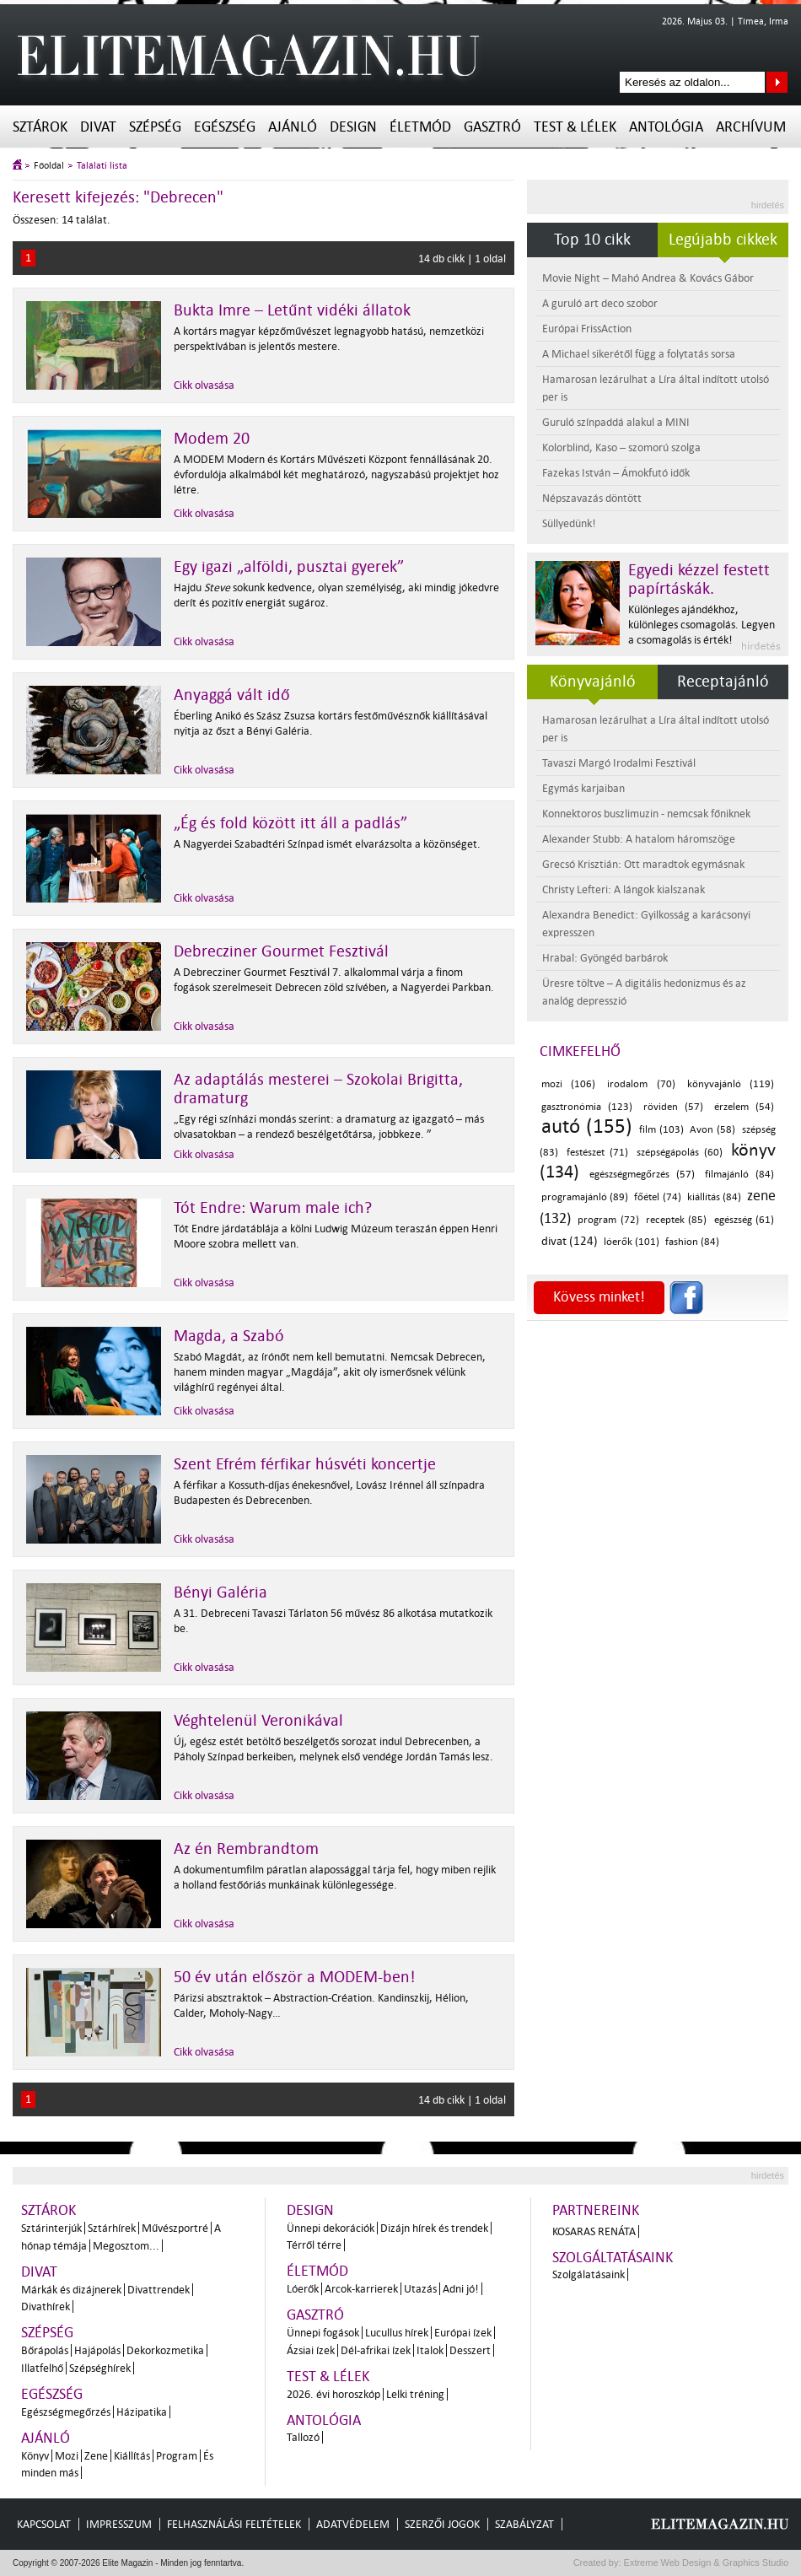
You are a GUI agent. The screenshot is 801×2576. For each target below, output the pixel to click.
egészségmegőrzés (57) (642, 1174)
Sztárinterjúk (51, 2228)
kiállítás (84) (714, 1197)
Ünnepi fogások (323, 2332)
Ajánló (292, 127)
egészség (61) (744, 1220)
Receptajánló (723, 681)
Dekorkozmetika (165, 2350)
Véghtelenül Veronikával (258, 1720)
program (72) (608, 1220)
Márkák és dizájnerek (71, 2289)
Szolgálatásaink (588, 2274)
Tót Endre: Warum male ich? (273, 1208)
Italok (430, 2350)
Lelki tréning (415, 2394)
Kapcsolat (44, 2524)
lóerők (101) (631, 1242)
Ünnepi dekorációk (330, 2228)
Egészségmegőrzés (65, 2412)
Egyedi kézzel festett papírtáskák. (699, 579)
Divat (98, 127)
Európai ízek (463, 2332)
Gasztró (492, 127)
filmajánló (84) (739, 1174)
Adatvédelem (353, 2524)
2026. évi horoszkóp (333, 2394)
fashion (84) (692, 1242)
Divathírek (45, 2306)
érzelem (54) (744, 1107)
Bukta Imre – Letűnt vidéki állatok (292, 310)
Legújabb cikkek (723, 239)
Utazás (420, 2288)
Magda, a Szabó (229, 1336)
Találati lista (102, 165)
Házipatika (141, 2412)
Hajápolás (97, 2350)
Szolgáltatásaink (612, 2258)
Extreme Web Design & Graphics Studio (705, 2562)
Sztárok (40, 127)
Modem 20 (212, 438)
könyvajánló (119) (730, 1084)
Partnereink (595, 2210)
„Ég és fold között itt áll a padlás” (290, 823)
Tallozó (303, 2437)
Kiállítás (132, 2455)
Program (176, 2455)
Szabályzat (524, 2524)
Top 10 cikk (592, 239)
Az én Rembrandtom (246, 1849)
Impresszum (119, 2524)
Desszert (470, 2350)
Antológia (666, 127)
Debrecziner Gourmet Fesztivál (281, 951)
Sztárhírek (112, 2228)
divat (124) (569, 1241)
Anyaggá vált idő (232, 695)
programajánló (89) (584, 1197)
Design (353, 127)
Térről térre (314, 2245)
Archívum (751, 127)
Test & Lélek (575, 127)
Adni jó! (461, 2288)
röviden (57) (673, 1107)
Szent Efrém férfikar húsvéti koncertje (305, 1464)
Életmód (420, 127)
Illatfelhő (42, 2368)
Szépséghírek (100, 2368)
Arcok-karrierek (361, 2288)
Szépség (155, 127)
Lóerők (303, 2288)
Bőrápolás (44, 2350)
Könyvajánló (593, 681)
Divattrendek (158, 2289)
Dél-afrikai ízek (376, 2350)
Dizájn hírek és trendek (434, 2228)
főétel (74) (657, 1197)
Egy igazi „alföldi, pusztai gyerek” (289, 567)
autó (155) (586, 1126)
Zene (96, 2455)
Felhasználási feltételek (234, 2524)
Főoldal (49, 165)
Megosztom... (126, 2245)
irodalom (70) (641, 1084)
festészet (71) (597, 1152)
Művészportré (175, 2228)
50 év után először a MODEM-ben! (295, 1977)
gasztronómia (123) (586, 1107)
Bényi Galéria (220, 1592)
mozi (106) (568, 1084)
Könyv (35, 2455)
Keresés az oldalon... (777, 82)
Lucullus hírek (396, 2332)
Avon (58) (712, 1129)
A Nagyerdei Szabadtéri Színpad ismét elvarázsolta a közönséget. (327, 844)
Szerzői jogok (442, 2524)
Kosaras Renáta (594, 2231)
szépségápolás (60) (680, 1152)
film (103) (661, 1129)
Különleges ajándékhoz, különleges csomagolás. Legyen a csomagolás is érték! (701, 624)
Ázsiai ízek (311, 2350)
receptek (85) (676, 1220)
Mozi (66, 2455)
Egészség (224, 127)
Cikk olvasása (204, 385)
